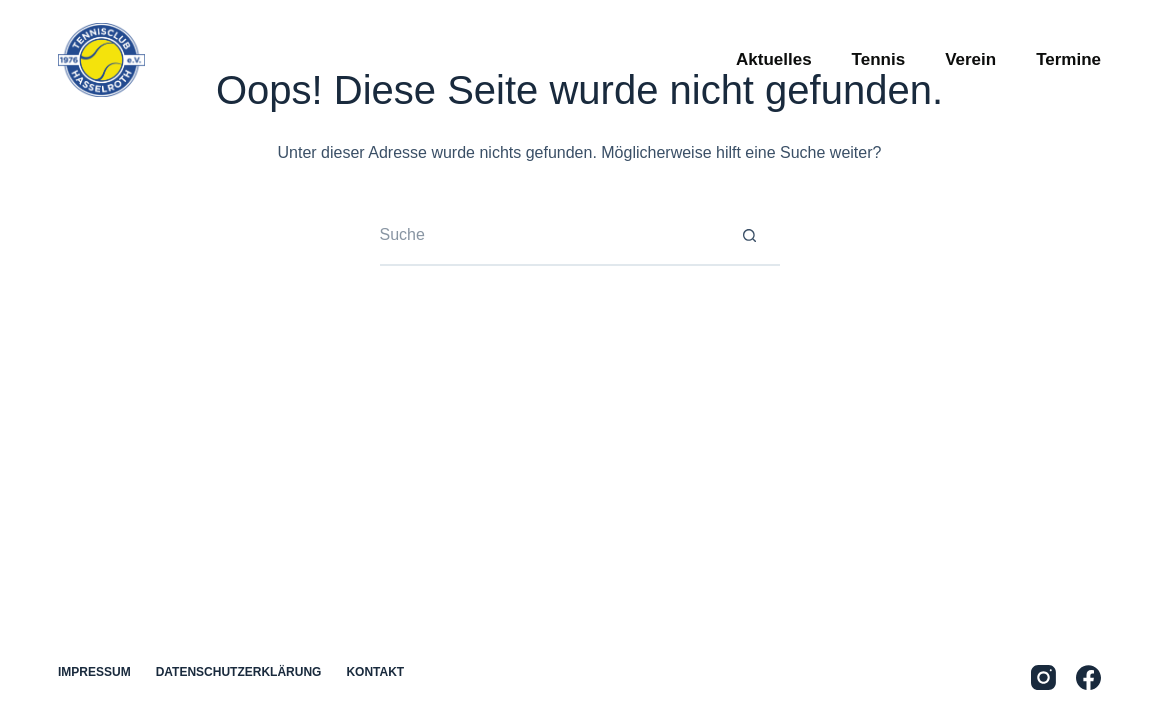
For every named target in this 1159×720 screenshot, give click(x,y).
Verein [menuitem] (970, 59)
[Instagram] (1043, 677)
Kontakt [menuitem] (375, 672)
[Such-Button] (750, 236)
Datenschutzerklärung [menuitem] (239, 672)
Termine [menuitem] (1068, 59)
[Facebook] (1088, 677)
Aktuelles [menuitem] (774, 59)
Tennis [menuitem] (879, 59)
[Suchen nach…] (550, 236)
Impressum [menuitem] (94, 672)
